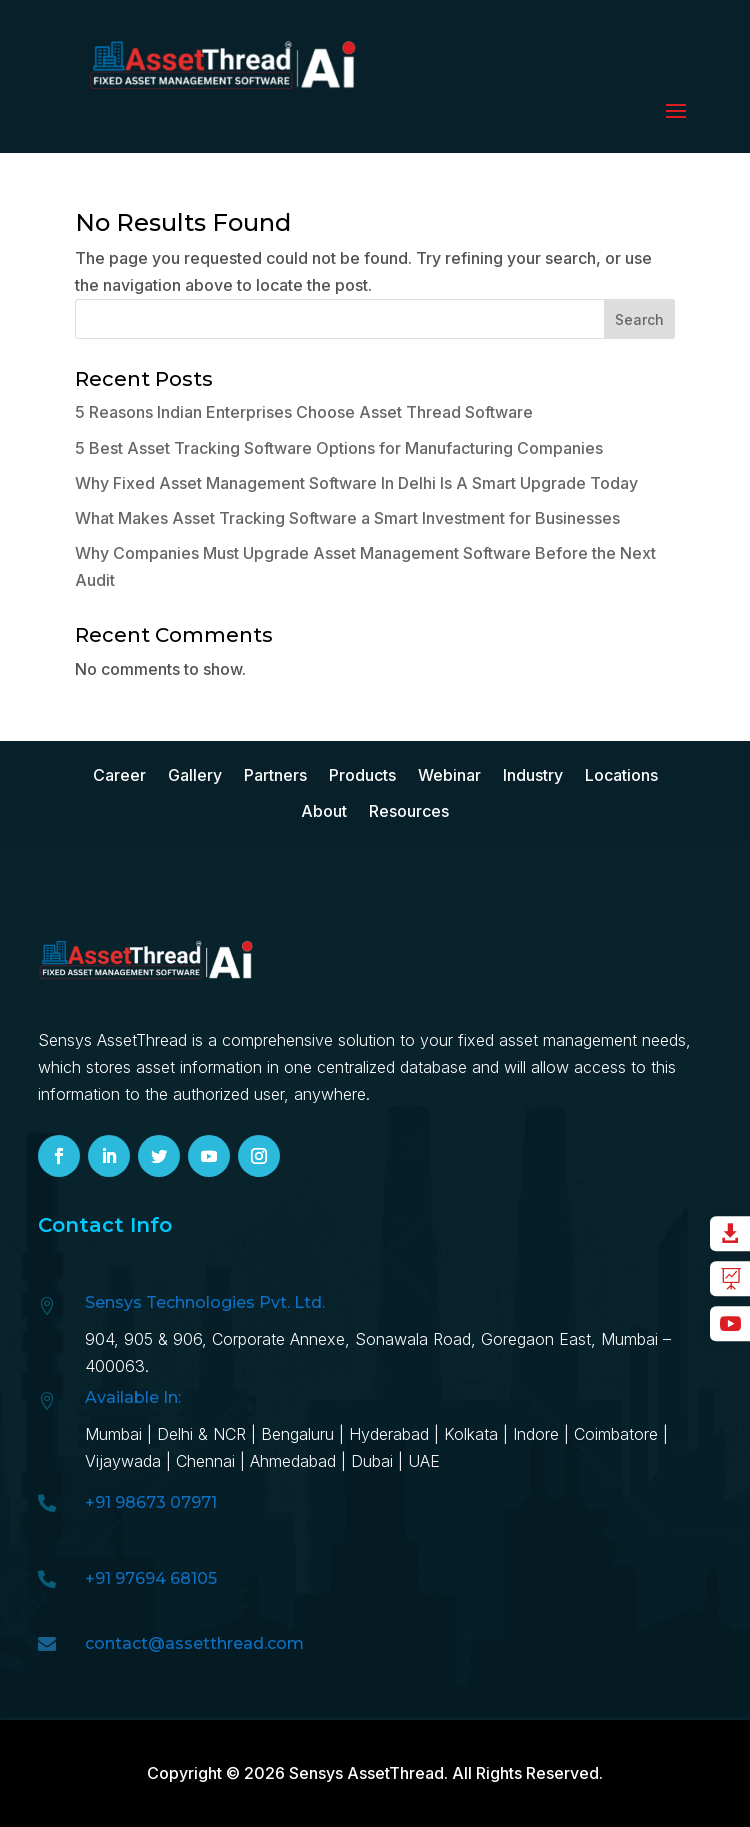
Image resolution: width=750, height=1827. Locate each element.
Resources (409, 811)
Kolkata (471, 1434)
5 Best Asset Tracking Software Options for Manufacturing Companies (339, 448)
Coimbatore (616, 1434)
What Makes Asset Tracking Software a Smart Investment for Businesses (347, 518)
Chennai (205, 1461)
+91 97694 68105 (151, 1578)
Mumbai (113, 1434)
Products (362, 775)
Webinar (449, 775)
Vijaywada (123, 1461)
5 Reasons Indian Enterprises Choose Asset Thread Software (304, 412)
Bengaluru (297, 1434)
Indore (536, 1434)
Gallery (195, 775)
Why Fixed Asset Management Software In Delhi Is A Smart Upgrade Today (356, 483)
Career (119, 775)
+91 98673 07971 (151, 1502)
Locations (621, 775)
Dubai (372, 1461)
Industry (533, 775)
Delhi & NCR (201, 1434)
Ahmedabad (295, 1461)
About (324, 811)
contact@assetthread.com (194, 1643)
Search (639, 319)
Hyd (391, 1434)
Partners (275, 775)
